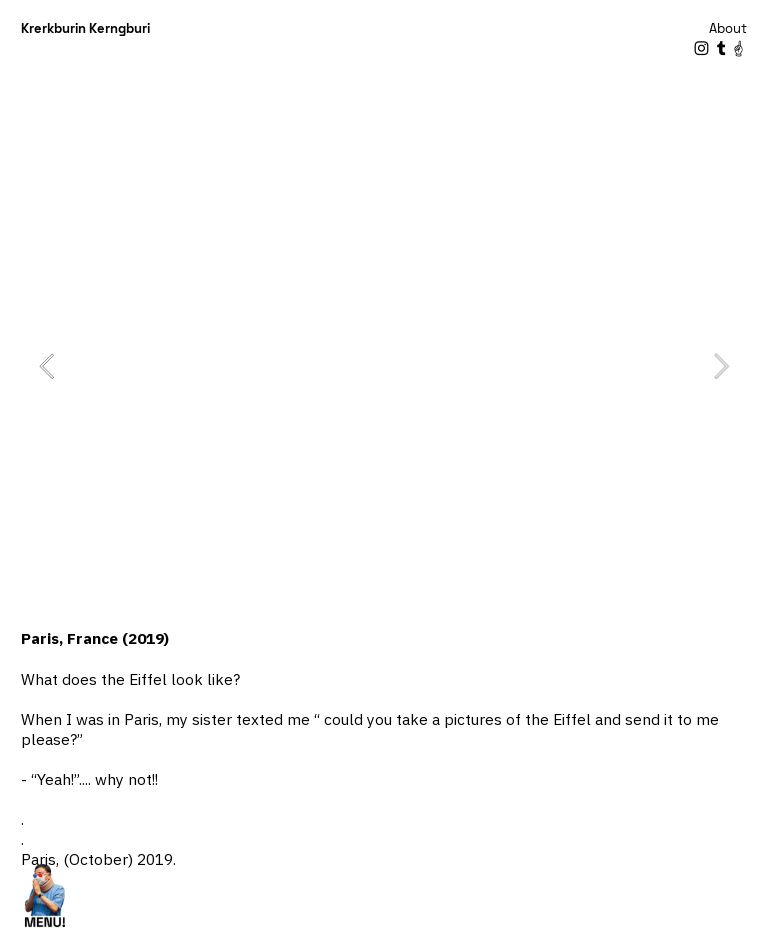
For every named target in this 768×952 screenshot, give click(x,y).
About (728, 28)
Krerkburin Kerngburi (85, 28)
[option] (384, 366)
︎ (721, 49)
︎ (738, 49)
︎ (701, 49)
